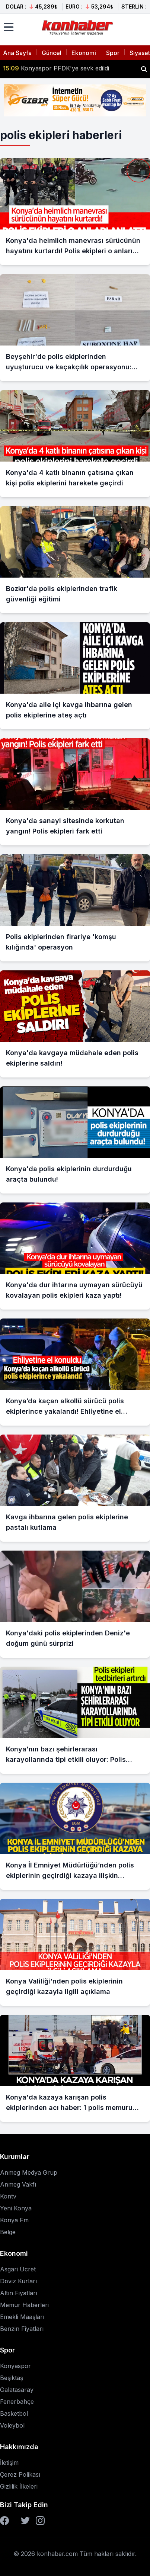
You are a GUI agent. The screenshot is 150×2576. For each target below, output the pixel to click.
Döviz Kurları (18, 2281)
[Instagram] (40, 2520)
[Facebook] (4, 2520)
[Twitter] (25, 2520)
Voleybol (12, 2425)
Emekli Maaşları (22, 2316)
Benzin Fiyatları (22, 2328)
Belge (8, 2232)
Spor (112, 53)
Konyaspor (15, 2366)
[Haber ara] (144, 69)
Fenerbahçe (17, 2401)
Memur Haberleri (24, 2305)
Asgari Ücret (18, 2269)
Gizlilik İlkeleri (19, 2486)
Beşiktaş (11, 2377)
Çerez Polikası (20, 2474)
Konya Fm (14, 2220)
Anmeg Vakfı (18, 2184)
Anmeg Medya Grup (28, 2172)
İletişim (9, 2462)
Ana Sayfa (17, 53)
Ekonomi (83, 53)
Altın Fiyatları (18, 2293)
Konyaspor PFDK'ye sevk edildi (56, 69)
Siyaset (140, 53)
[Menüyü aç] (8, 27)
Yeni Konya (16, 2208)
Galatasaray (16, 2389)
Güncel (51, 53)
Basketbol (14, 2413)
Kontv (8, 2196)
